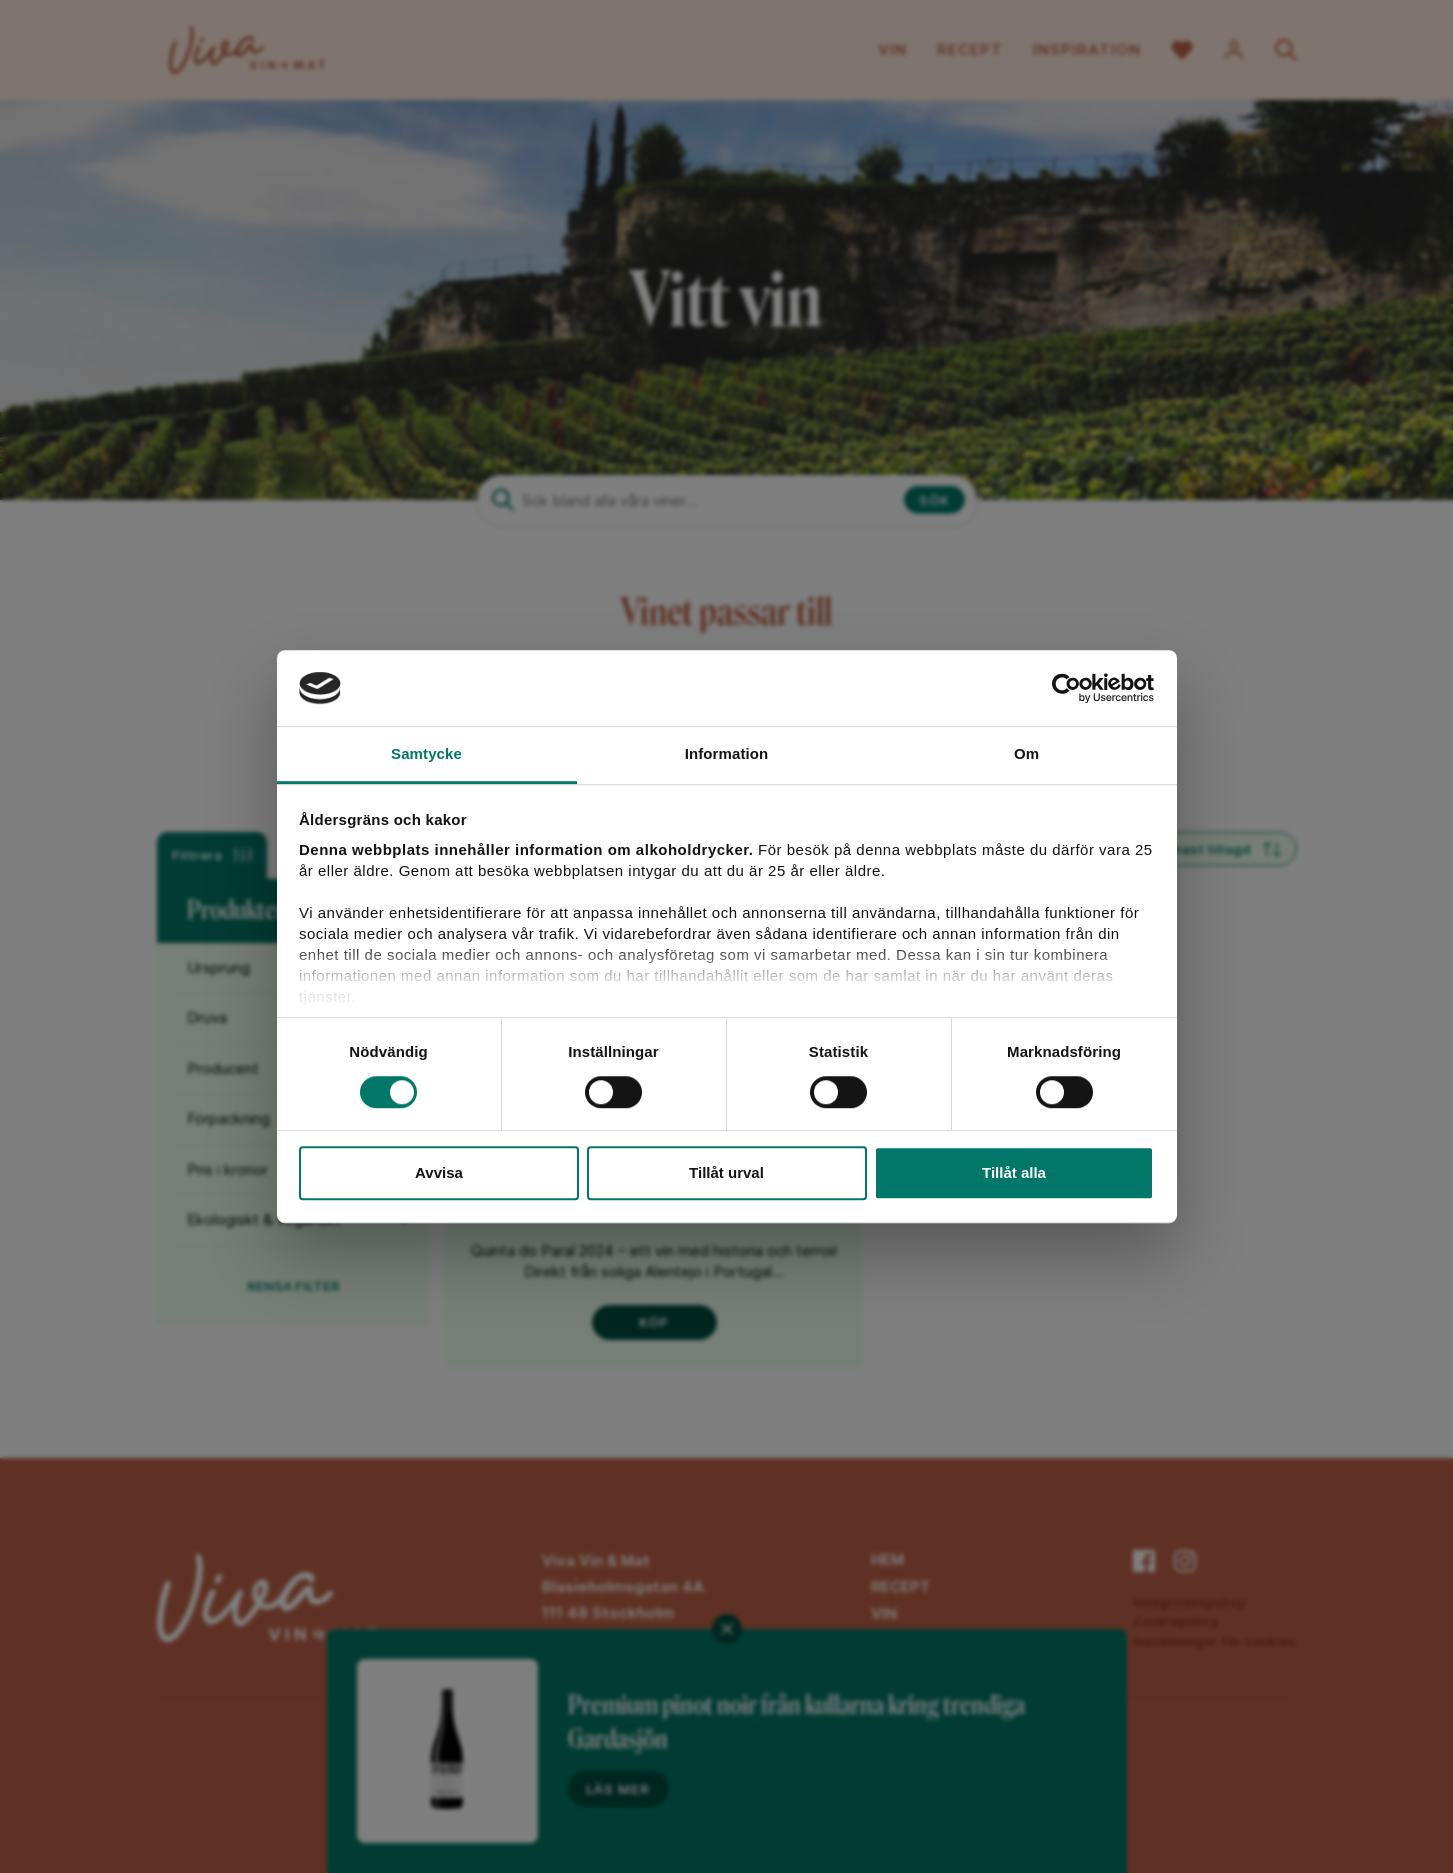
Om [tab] (1026, 754)
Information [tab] (727, 754)
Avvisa (439, 1172)
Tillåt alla (1014, 1172)
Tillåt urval (726, 1172)
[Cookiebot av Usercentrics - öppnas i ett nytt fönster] (1066, 688)
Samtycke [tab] (426, 754)
